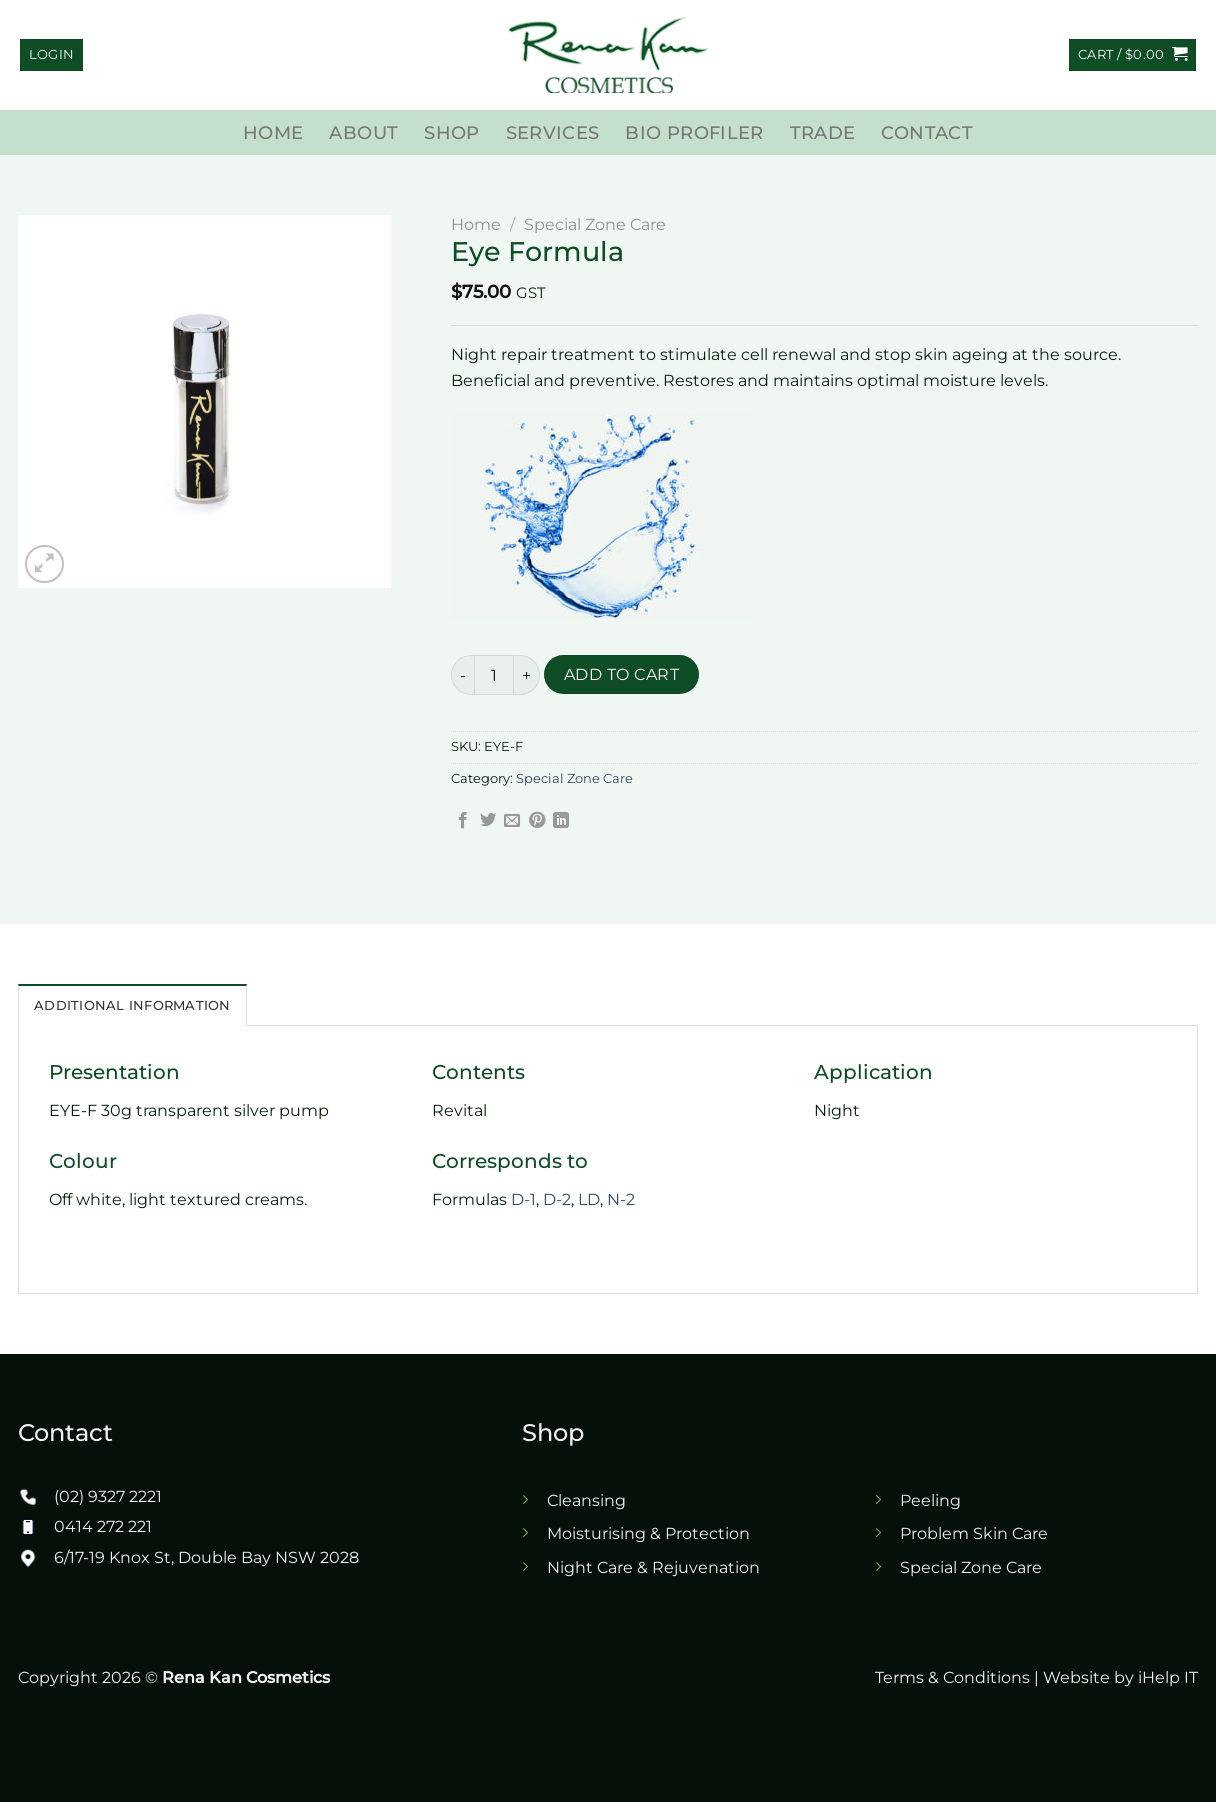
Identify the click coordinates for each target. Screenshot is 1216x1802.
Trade (823, 132)
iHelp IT (1168, 1677)
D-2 (557, 1199)
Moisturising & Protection (648, 1533)
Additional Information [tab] (132, 1005)
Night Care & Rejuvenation (653, 1567)
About (363, 132)
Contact (926, 132)
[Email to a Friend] (512, 821)
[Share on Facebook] (463, 821)
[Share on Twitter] (488, 821)
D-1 (523, 1199)
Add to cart (621, 674)
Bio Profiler (694, 132)
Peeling (930, 1500)
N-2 (621, 1199)
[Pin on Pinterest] (537, 821)
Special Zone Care (595, 224)
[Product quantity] (494, 675)
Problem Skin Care (974, 1533)
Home (273, 132)
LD (589, 1199)
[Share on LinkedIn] (561, 821)
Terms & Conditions (952, 1677)
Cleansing (586, 1500)
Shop (451, 132)
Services (553, 132)
